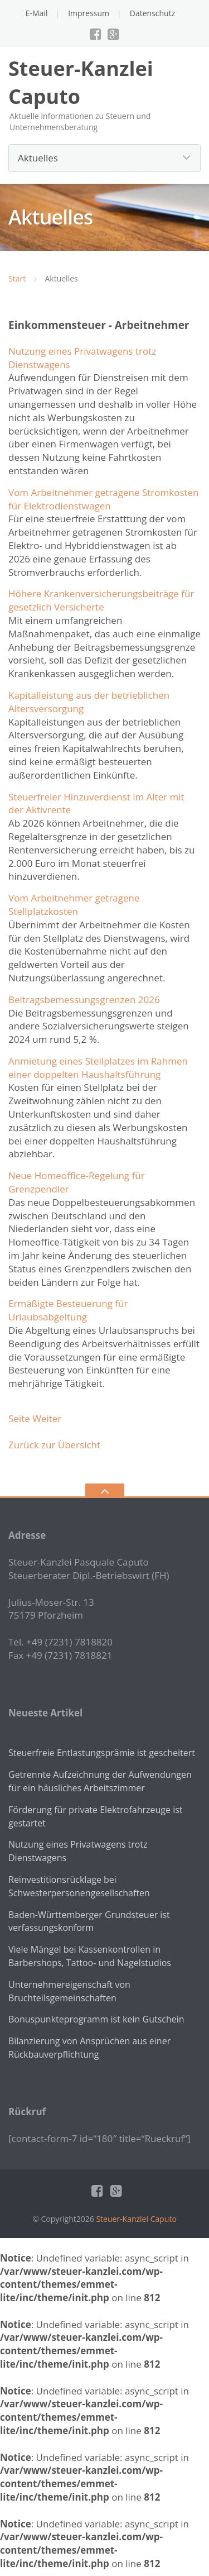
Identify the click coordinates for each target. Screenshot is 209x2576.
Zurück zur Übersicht (54, 1444)
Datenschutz (152, 13)
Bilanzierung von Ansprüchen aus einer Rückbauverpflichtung (89, 2047)
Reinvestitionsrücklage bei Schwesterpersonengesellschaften (79, 1886)
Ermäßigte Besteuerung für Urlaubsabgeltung (68, 1310)
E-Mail (37, 13)
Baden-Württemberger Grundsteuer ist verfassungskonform (89, 1921)
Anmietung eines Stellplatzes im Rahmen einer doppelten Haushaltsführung (98, 1068)
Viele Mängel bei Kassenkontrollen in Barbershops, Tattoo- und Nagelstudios (89, 1956)
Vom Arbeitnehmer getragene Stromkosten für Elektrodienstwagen (103, 499)
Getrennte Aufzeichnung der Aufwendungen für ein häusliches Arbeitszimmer (100, 1781)
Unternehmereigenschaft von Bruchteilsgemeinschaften (69, 1991)
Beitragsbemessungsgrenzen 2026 (84, 999)
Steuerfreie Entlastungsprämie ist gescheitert (101, 1753)
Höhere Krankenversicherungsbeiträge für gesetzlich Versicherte (101, 600)
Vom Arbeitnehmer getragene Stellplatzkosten (74, 904)
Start (17, 278)
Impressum (88, 13)
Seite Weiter (34, 1418)
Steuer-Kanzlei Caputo (136, 2219)
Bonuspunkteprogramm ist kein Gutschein (96, 2019)
